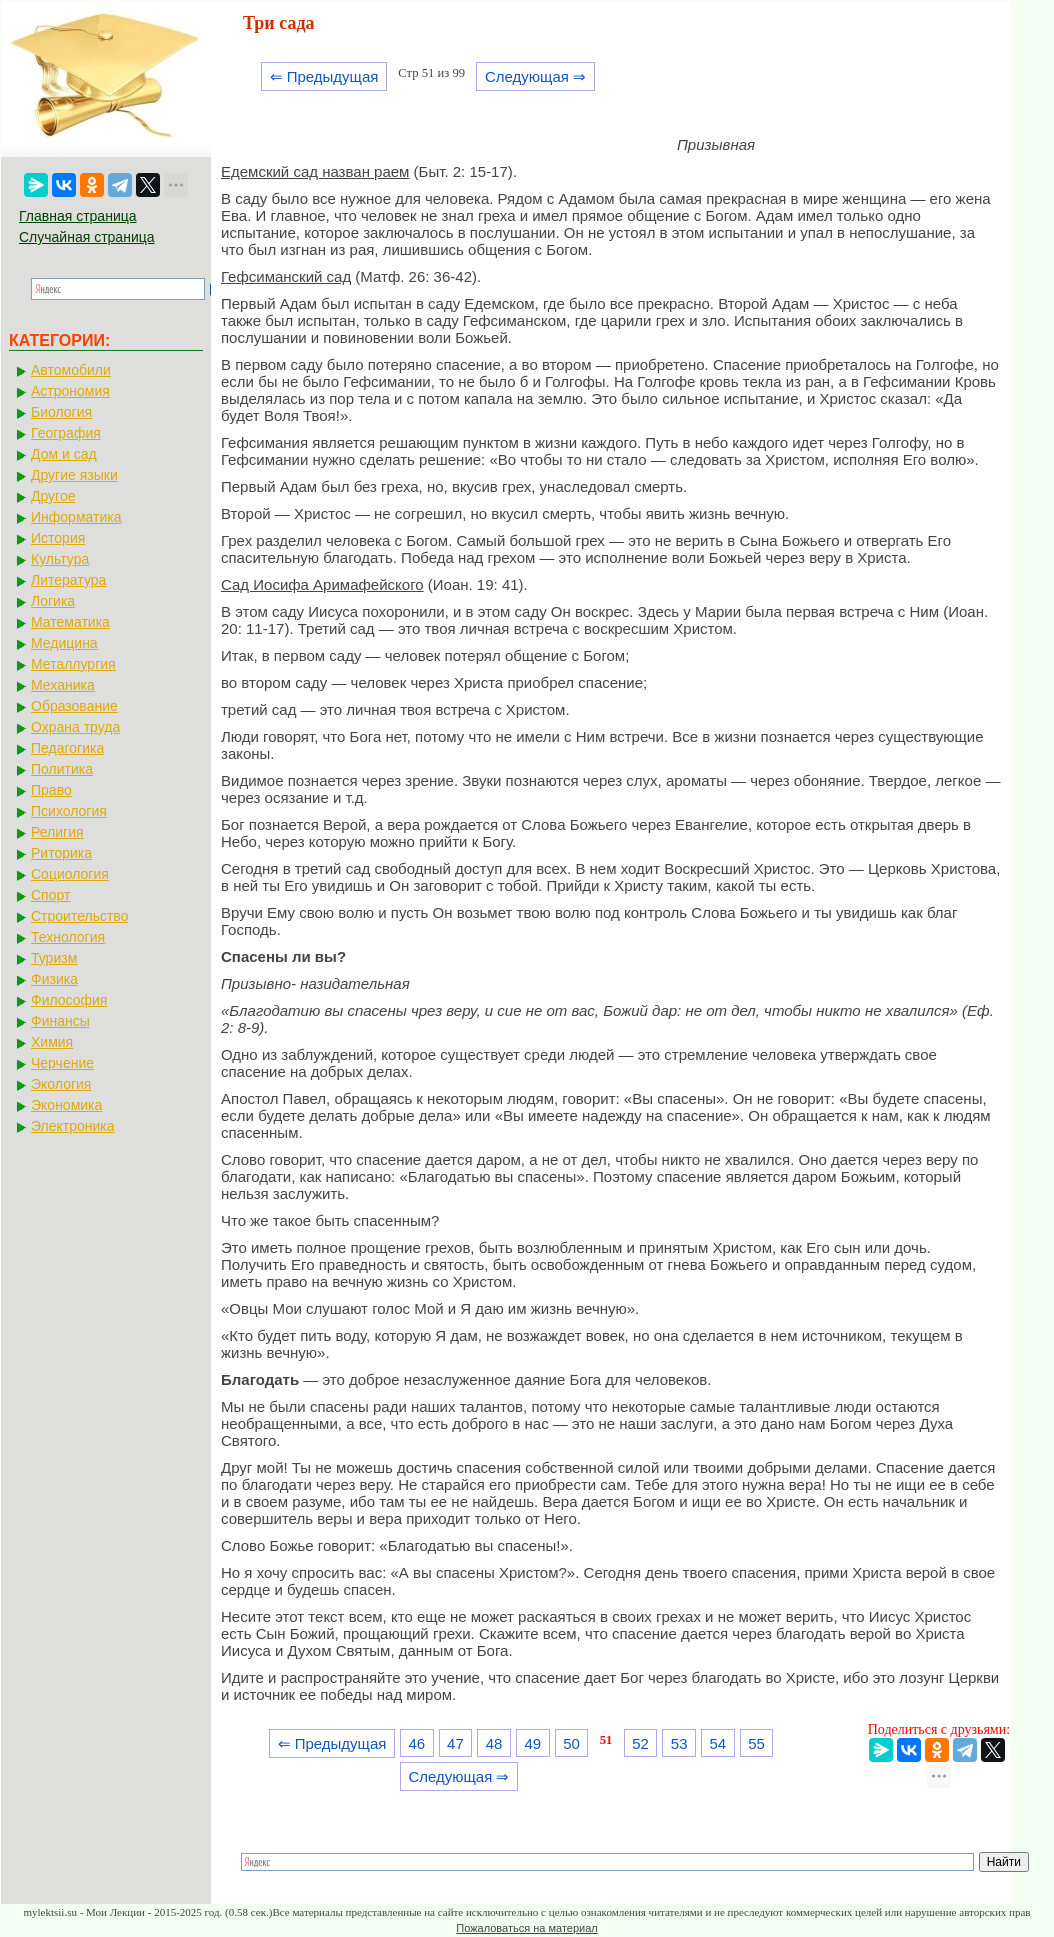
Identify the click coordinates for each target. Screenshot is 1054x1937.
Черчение (62, 1063)
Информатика (76, 517)
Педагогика (67, 748)
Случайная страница (87, 237)
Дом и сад (64, 454)
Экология (61, 1084)
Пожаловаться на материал (526, 1928)
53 (679, 1743)
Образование (74, 706)
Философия (69, 1000)
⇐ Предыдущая (324, 76)
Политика (62, 769)
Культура (60, 559)
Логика (53, 601)
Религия (57, 832)
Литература (68, 580)
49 (532, 1743)
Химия (52, 1042)
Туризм (54, 958)
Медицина (64, 643)
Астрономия (70, 391)
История (58, 538)
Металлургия (73, 664)
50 (571, 1743)
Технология (68, 937)
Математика (70, 622)
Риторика (61, 853)
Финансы (60, 1021)
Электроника (73, 1126)
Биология (61, 412)
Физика (54, 979)
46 (416, 1743)
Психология (69, 811)
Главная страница (78, 216)
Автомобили (71, 370)
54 (718, 1743)
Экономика (66, 1105)
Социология (70, 874)
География (66, 433)
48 (494, 1743)
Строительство (79, 916)
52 (640, 1743)
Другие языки (74, 475)
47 (455, 1743)
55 (756, 1743)
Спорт (50, 895)
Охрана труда (75, 727)
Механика (63, 685)
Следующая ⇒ (535, 76)
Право (51, 790)
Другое (53, 496)
